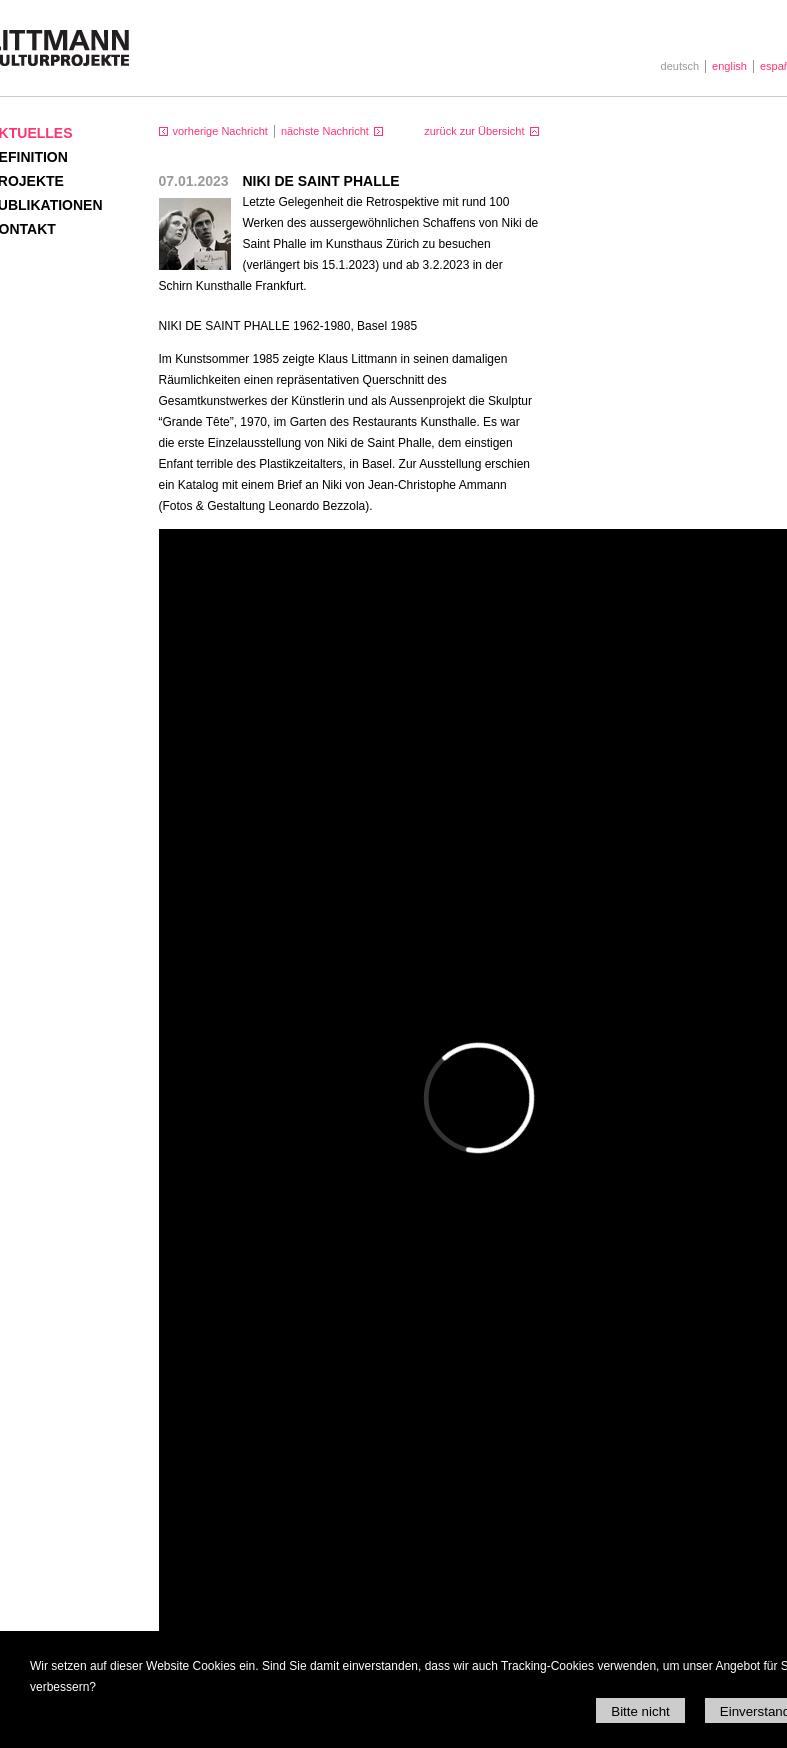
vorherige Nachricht (220, 131)
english (729, 66)
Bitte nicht (640, 1711)
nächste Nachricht (325, 131)
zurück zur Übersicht (474, 131)
